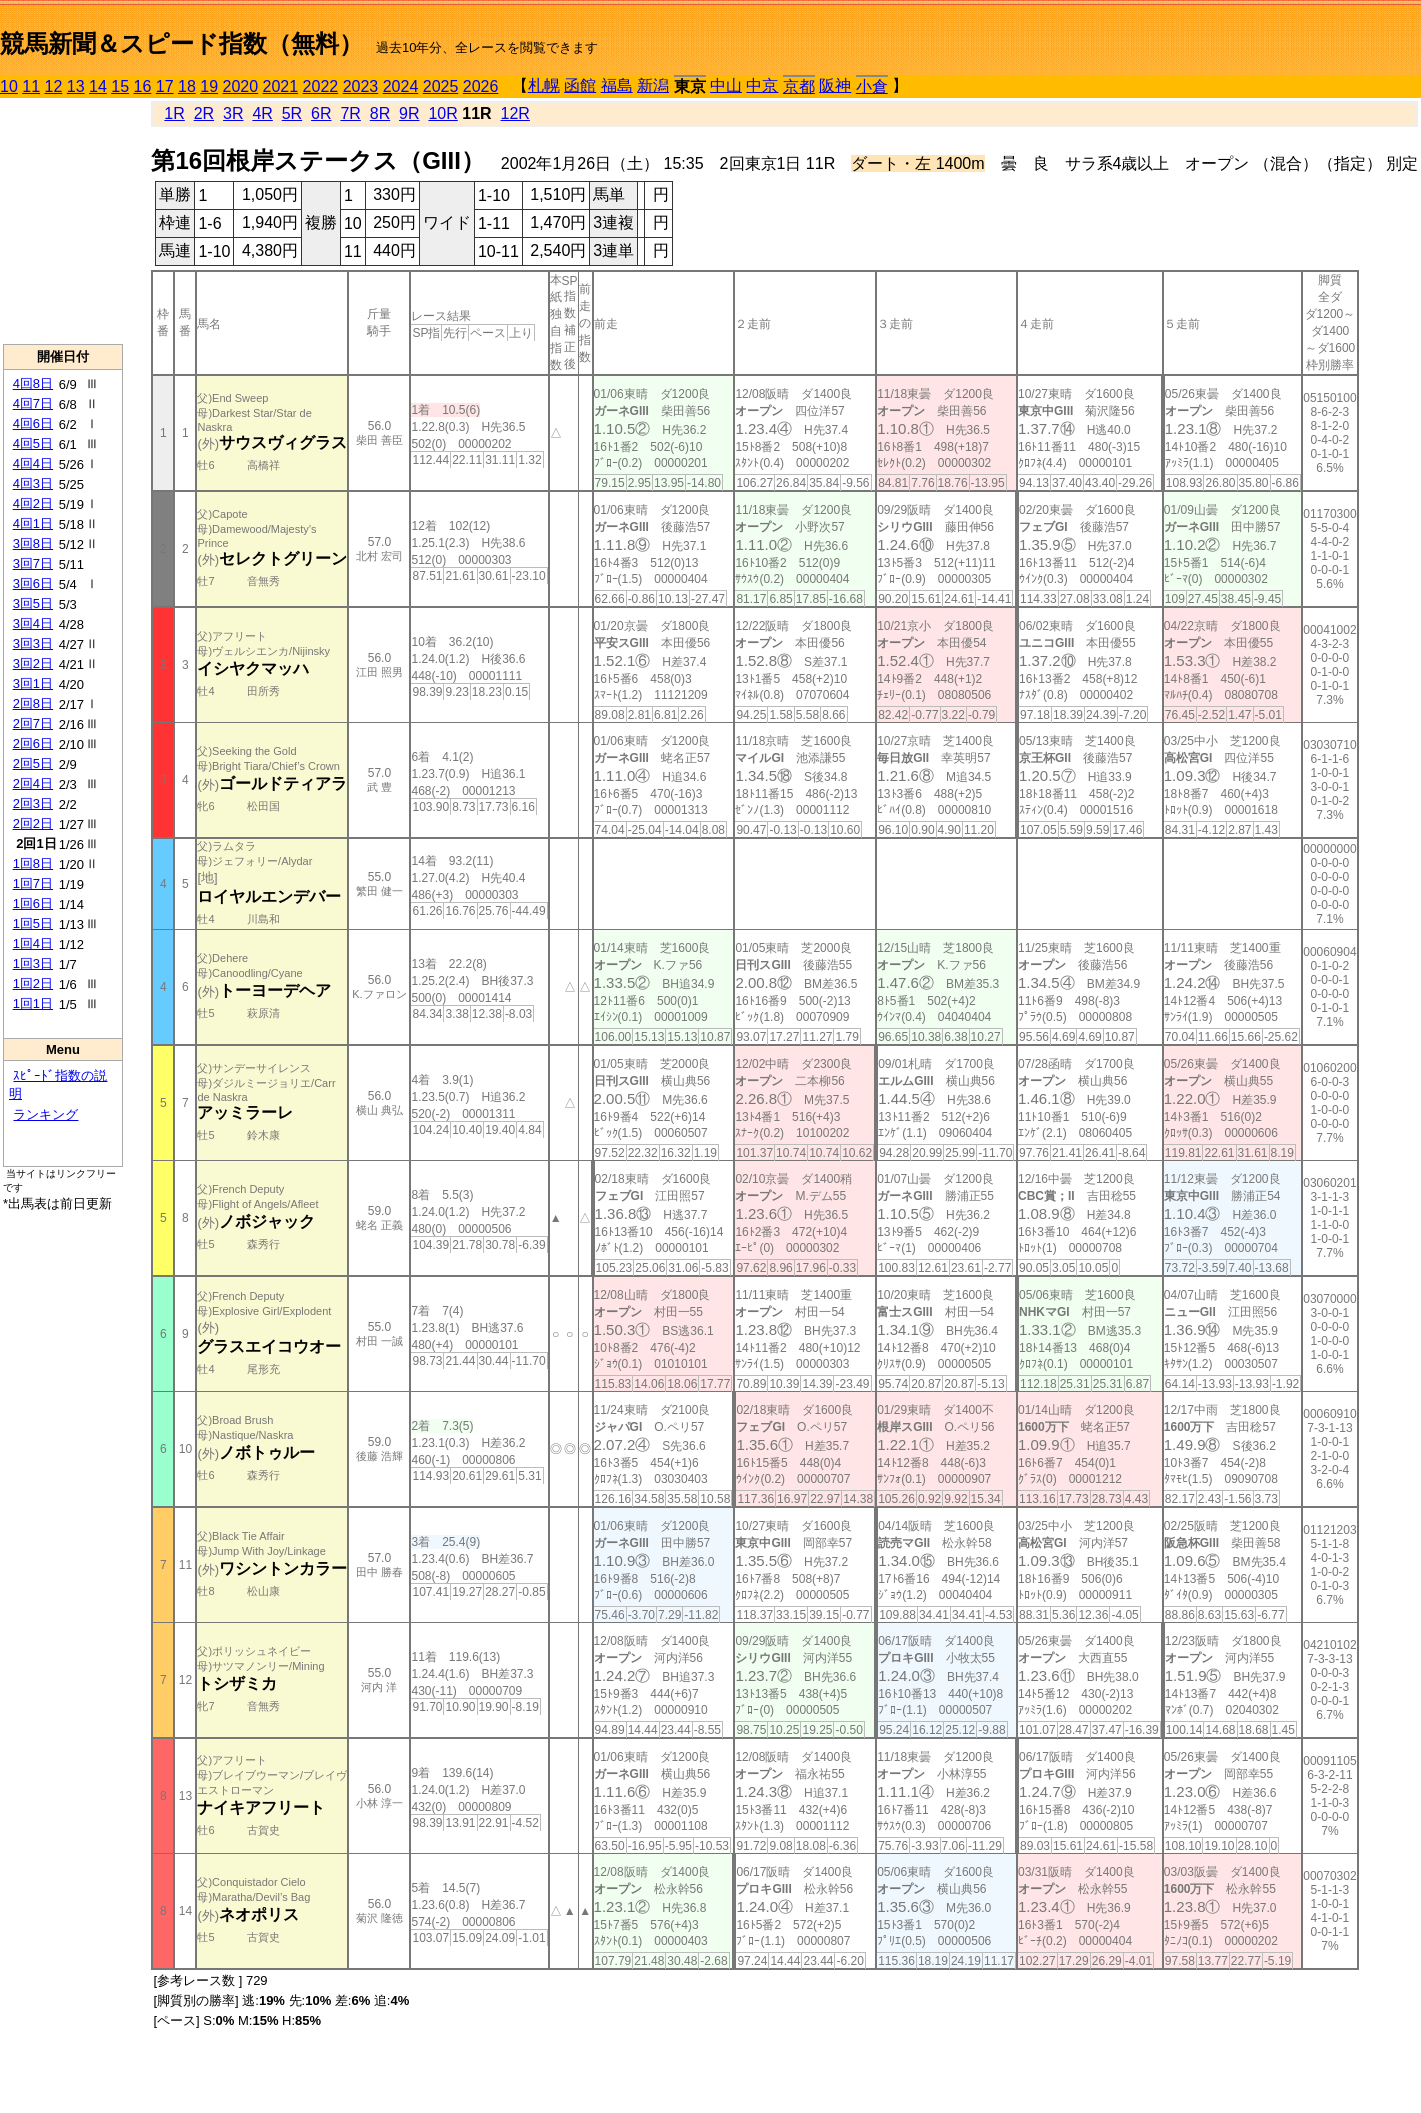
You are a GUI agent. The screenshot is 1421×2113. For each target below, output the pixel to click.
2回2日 (33, 823)
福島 (617, 85)
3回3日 (33, 643)
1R (174, 113)
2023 (361, 86)
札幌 (544, 85)
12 (54, 86)
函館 (580, 85)
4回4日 (33, 463)
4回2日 (33, 503)
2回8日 (33, 703)
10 (9, 86)
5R (292, 113)
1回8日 (33, 863)
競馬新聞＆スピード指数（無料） (181, 43)
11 (31, 86)
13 (76, 86)
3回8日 (33, 543)
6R (321, 113)
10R (442, 113)
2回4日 (33, 783)
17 (165, 86)
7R (350, 113)
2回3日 (33, 803)
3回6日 (33, 583)
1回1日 (33, 1003)
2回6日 (33, 743)
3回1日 (33, 683)
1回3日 (33, 963)
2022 (321, 86)
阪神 (835, 85)
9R (409, 113)
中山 (726, 85)
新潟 (653, 85)
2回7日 (33, 723)
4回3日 (33, 483)
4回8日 (33, 383)
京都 (799, 86)
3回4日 (33, 623)
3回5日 (33, 603)
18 (187, 86)
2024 (401, 86)
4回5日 (33, 443)
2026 (481, 86)
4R (262, 113)
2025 (441, 86)
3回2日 (33, 663)
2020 (241, 86)
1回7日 (33, 883)
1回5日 (33, 923)
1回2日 (33, 983)
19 (209, 86)
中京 (762, 85)
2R (204, 113)
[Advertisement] (63, 221)
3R (233, 113)
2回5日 (33, 763)
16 (143, 86)
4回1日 (33, 523)
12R (515, 113)
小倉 (872, 86)
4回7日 (33, 403)
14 (98, 86)
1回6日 (33, 903)
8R (380, 113)
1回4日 (33, 943)
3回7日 (33, 563)
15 (120, 86)
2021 (281, 86)
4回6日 (33, 423)
